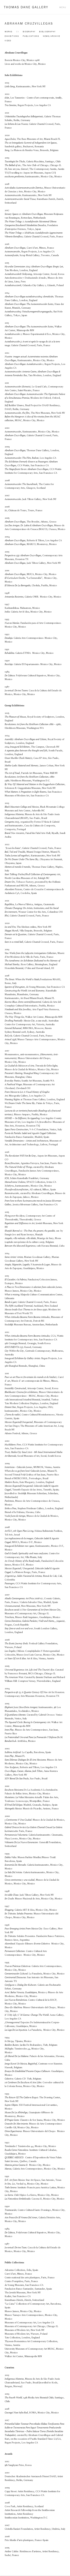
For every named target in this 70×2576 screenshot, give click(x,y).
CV (17, 32)
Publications (31, 36)
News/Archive (51, 36)
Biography (29, 32)
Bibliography (47, 32)
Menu (62, 7)
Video (8, 41)
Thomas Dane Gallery (26, 7)
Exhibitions (12, 36)
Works (9, 32)
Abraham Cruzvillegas (29, 23)
